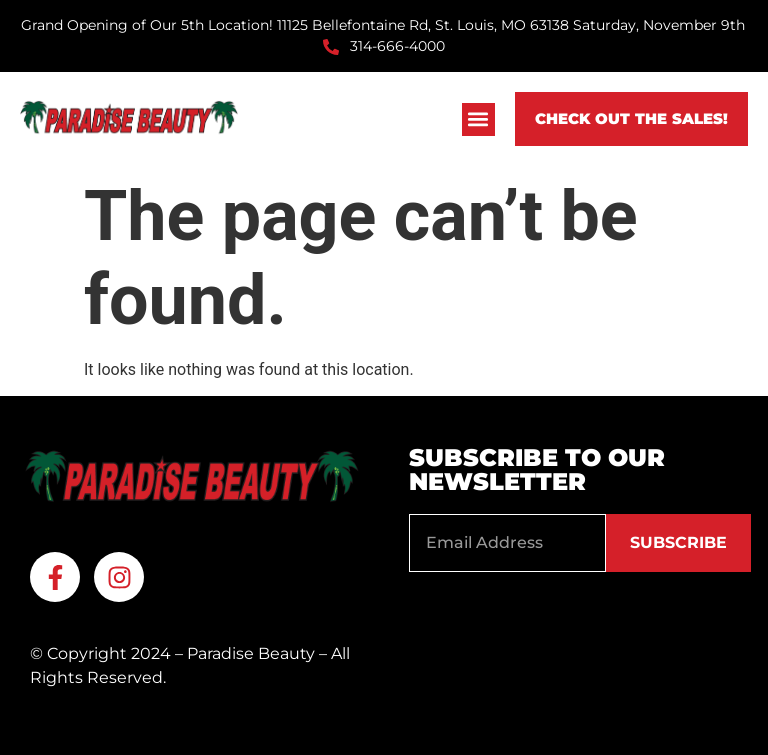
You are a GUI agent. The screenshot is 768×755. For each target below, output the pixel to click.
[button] (478, 119)
